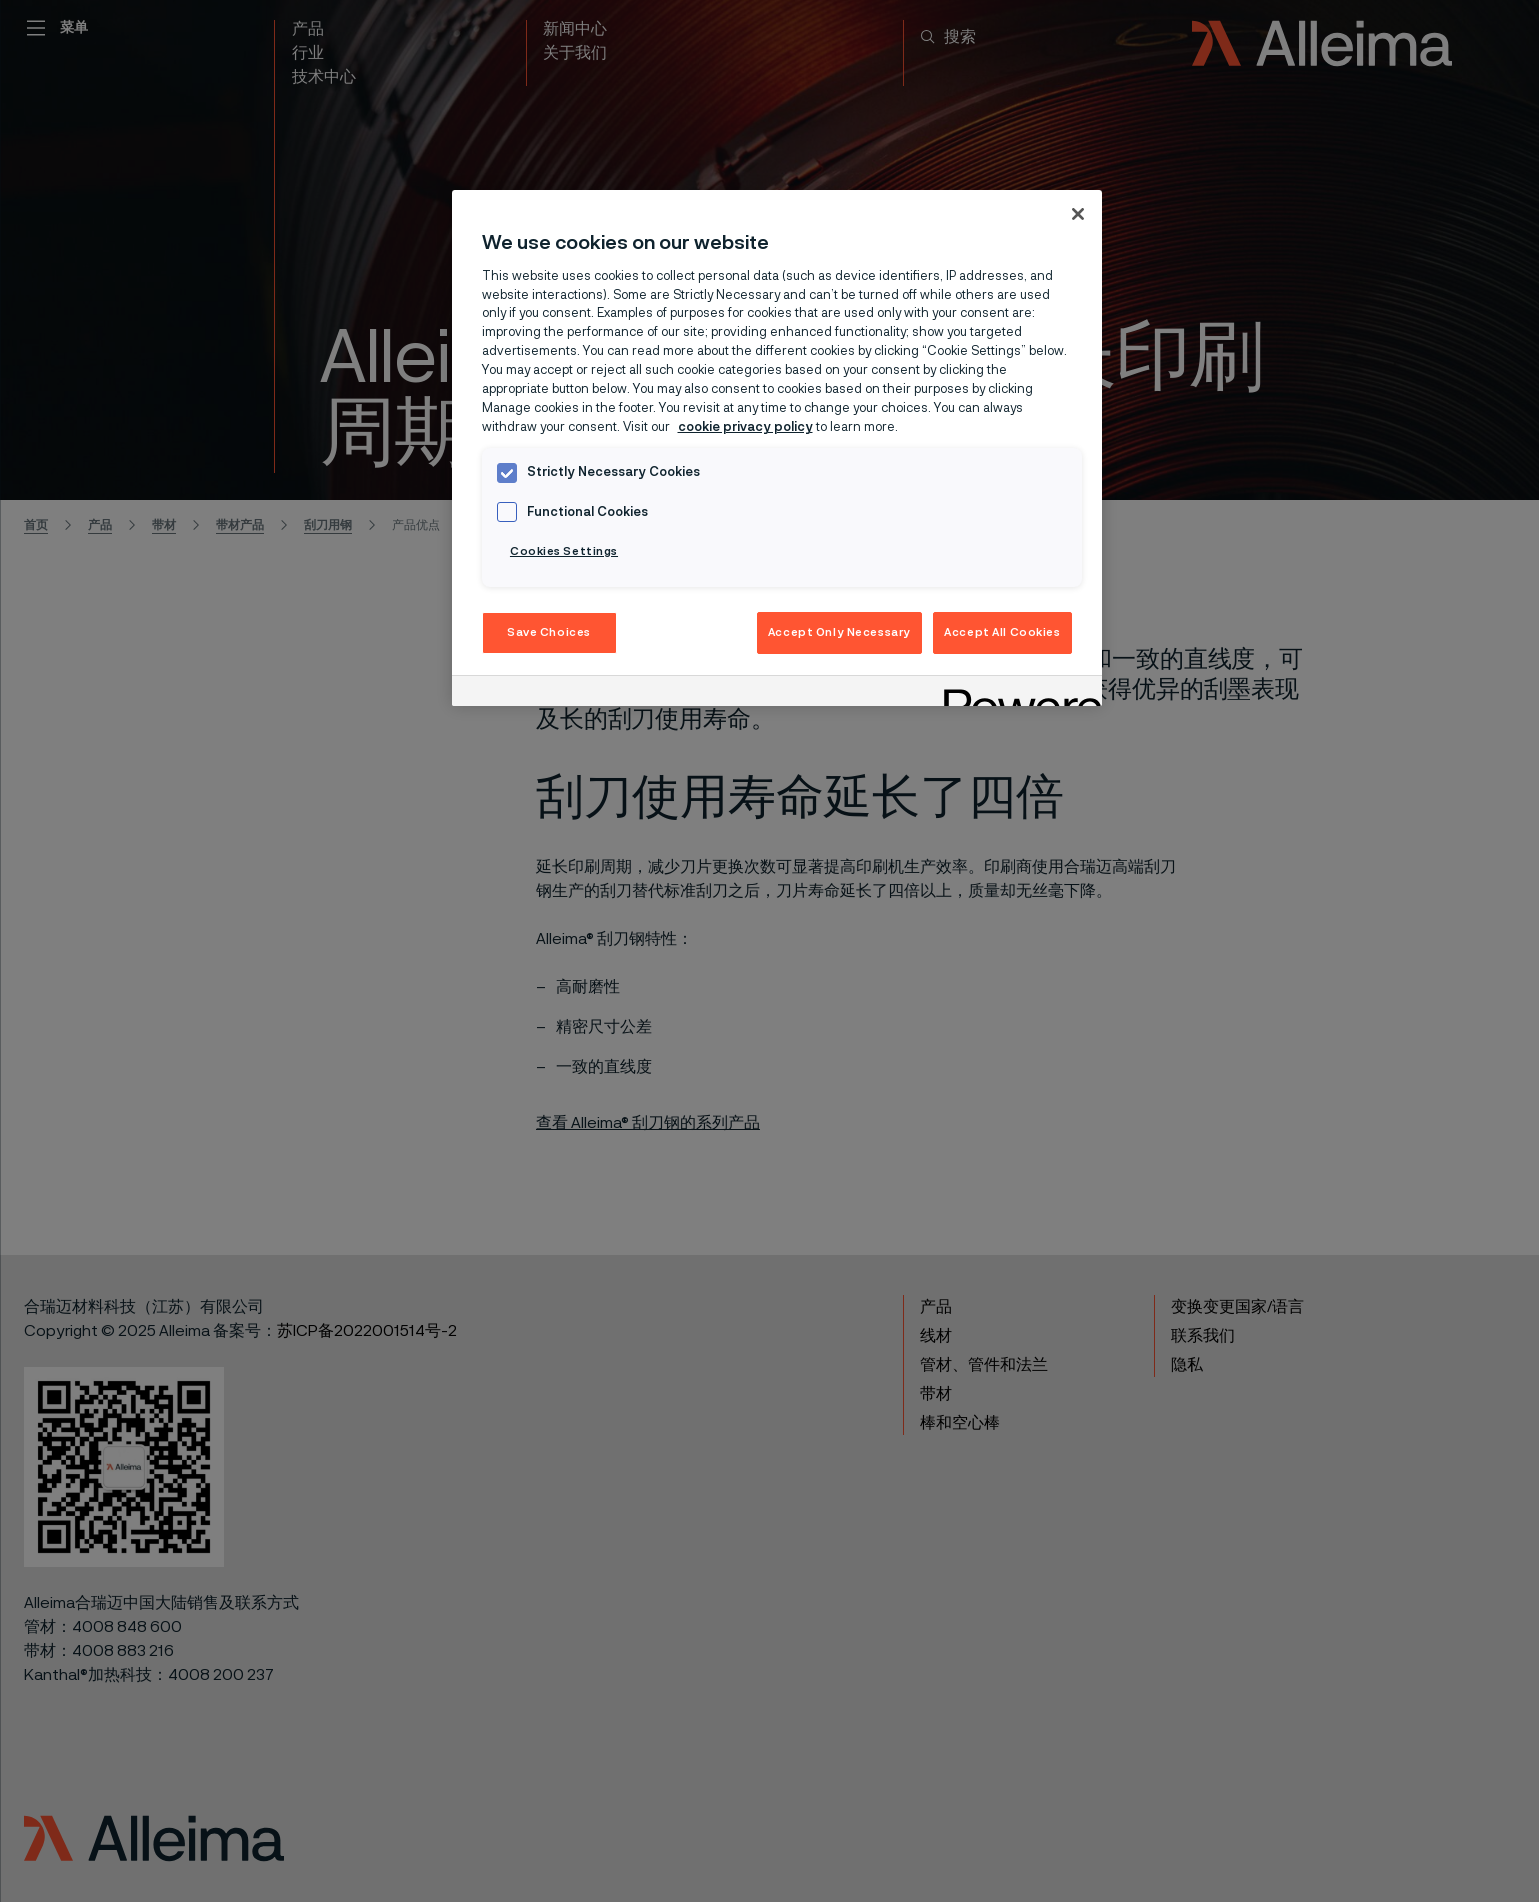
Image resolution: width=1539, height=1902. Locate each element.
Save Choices (549, 632)
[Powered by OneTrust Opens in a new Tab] (1016, 693)
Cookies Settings (564, 551)
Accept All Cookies (1002, 632)
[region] (777, 448)
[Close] (1078, 214)
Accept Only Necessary (839, 632)
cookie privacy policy (745, 427)
